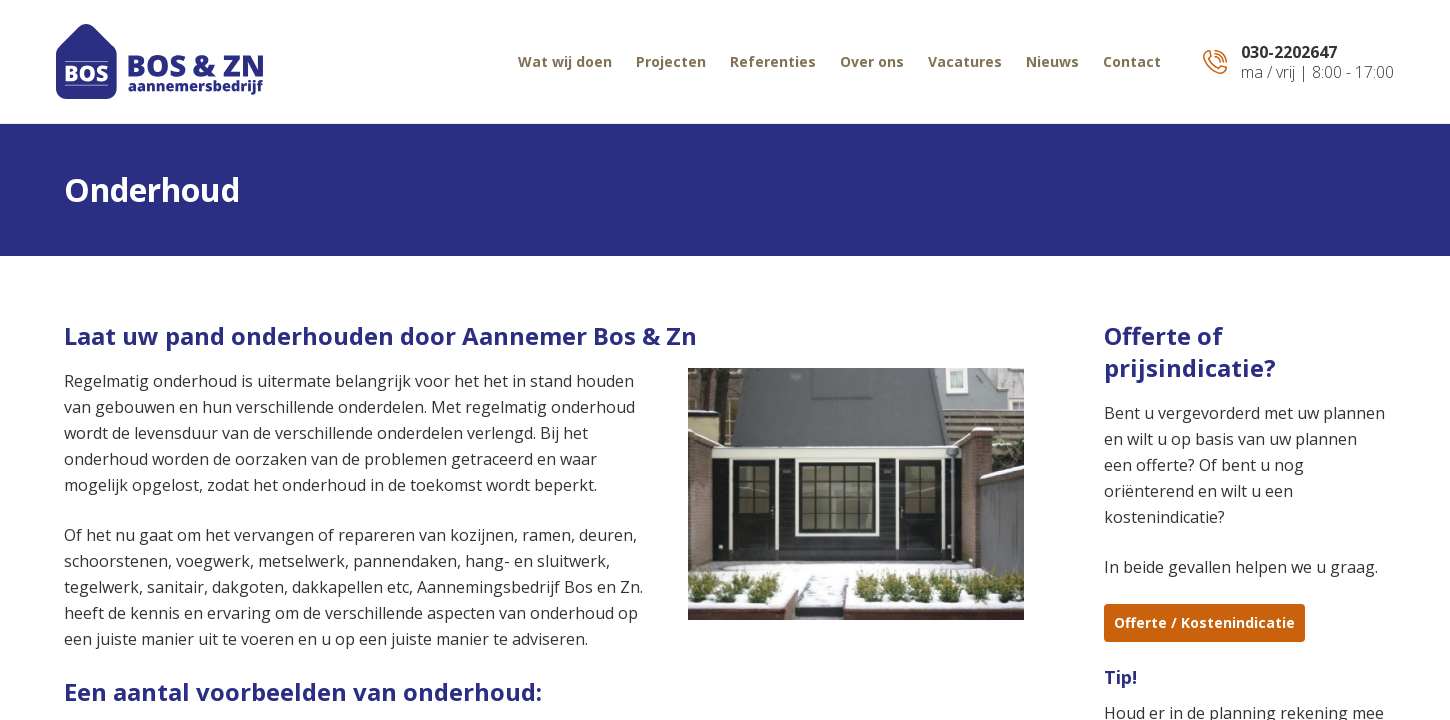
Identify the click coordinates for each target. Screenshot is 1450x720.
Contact (1132, 61)
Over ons (872, 61)
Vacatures (965, 61)
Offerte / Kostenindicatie (1204, 622)
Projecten (671, 61)
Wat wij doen (565, 61)
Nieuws (1052, 61)
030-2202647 (1289, 52)
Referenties (773, 61)
